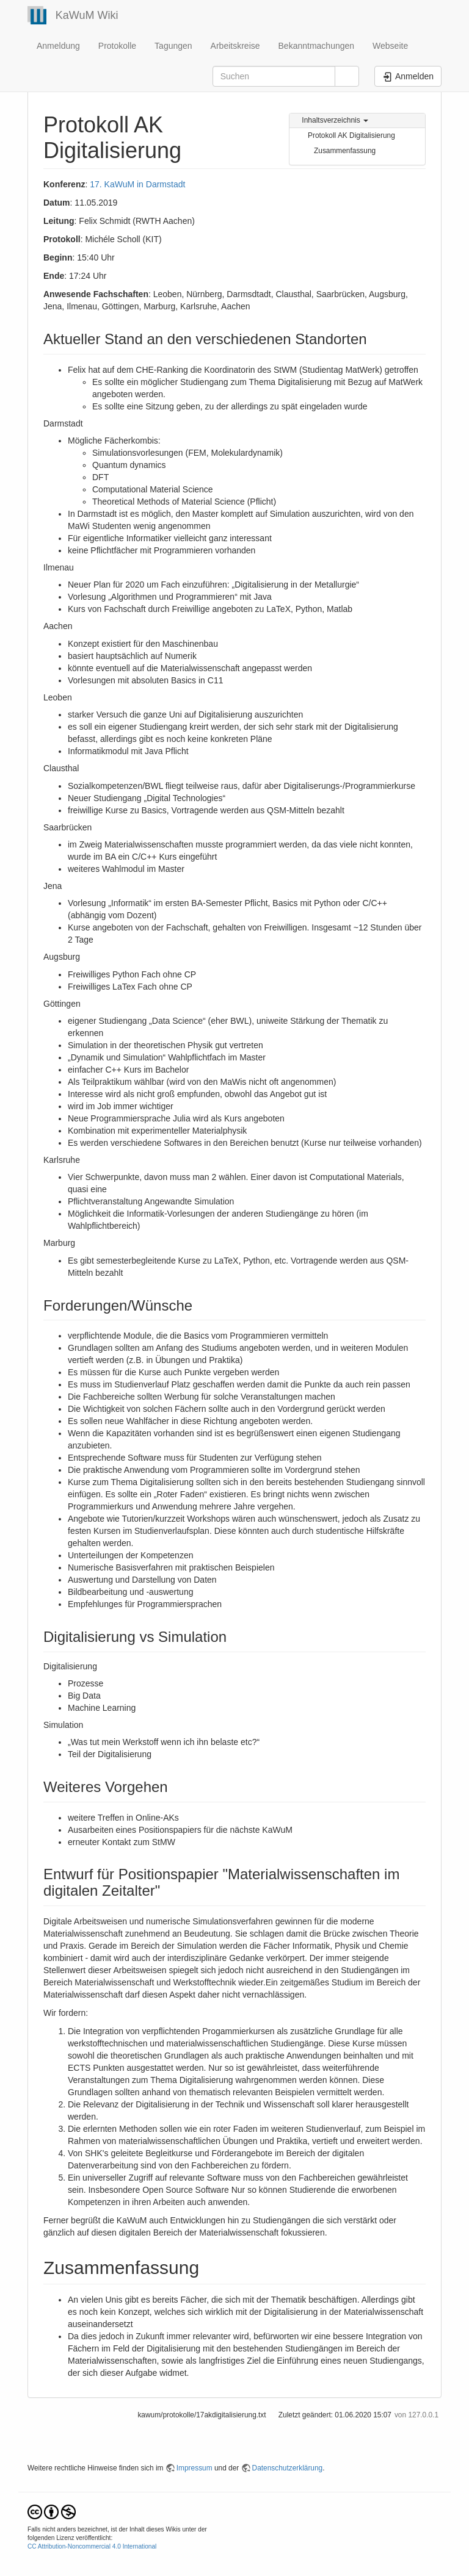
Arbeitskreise (235, 46)
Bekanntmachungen (316, 46)
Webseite (390, 46)
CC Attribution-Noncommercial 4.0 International (91, 2546)
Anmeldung (58, 46)
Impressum (194, 2468)
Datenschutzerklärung (287, 2468)
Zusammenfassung (345, 150)
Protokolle (117, 46)
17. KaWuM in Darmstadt (137, 184)
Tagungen (173, 46)
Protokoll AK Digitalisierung (351, 135)
